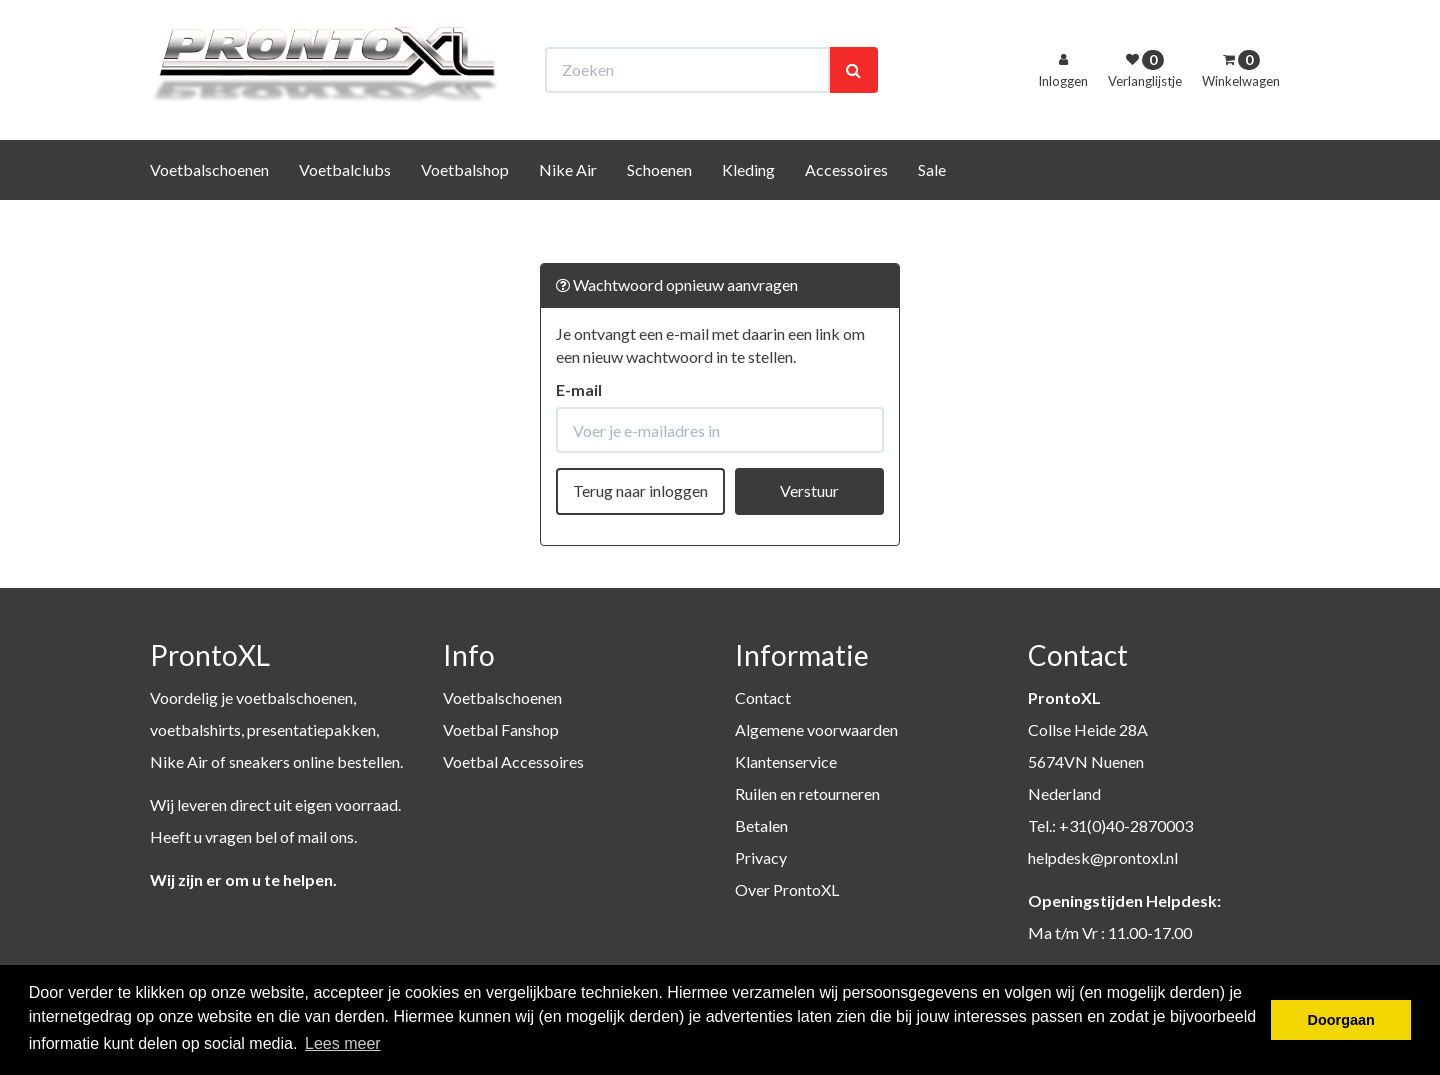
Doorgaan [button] (1341, 1020)
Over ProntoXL (787, 889)
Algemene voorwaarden (816, 729)
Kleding (748, 206)
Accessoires (846, 206)
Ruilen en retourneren (807, 793)
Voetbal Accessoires (513, 761)
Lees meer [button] (343, 1043)
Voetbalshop (465, 206)
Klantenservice (786, 761)
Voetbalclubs (345, 206)
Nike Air (568, 206)
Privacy (761, 857)
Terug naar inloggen (640, 490)
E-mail (579, 389)
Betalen (761, 825)
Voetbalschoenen (209, 206)
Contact (763, 697)
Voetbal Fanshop (501, 729)
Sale (932, 206)
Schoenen (659, 206)
